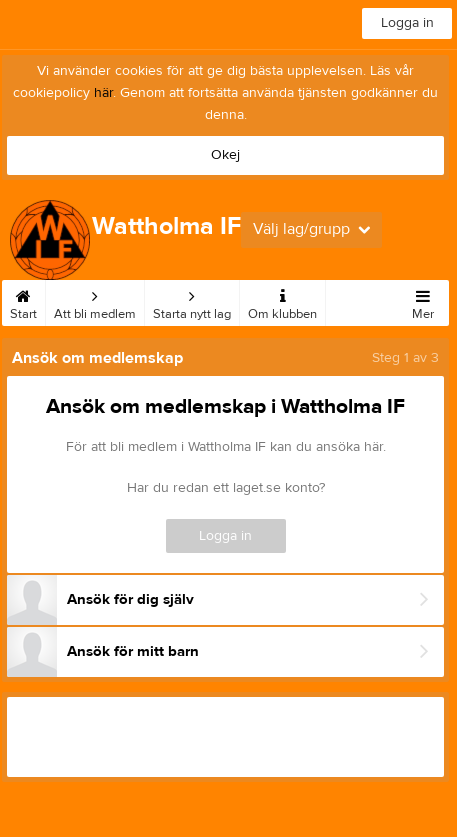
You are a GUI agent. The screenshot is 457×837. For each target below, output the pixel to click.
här (103, 93)
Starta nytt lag (192, 301)
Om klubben (282, 301)
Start (23, 301)
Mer (423, 301)
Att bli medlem (95, 301)
